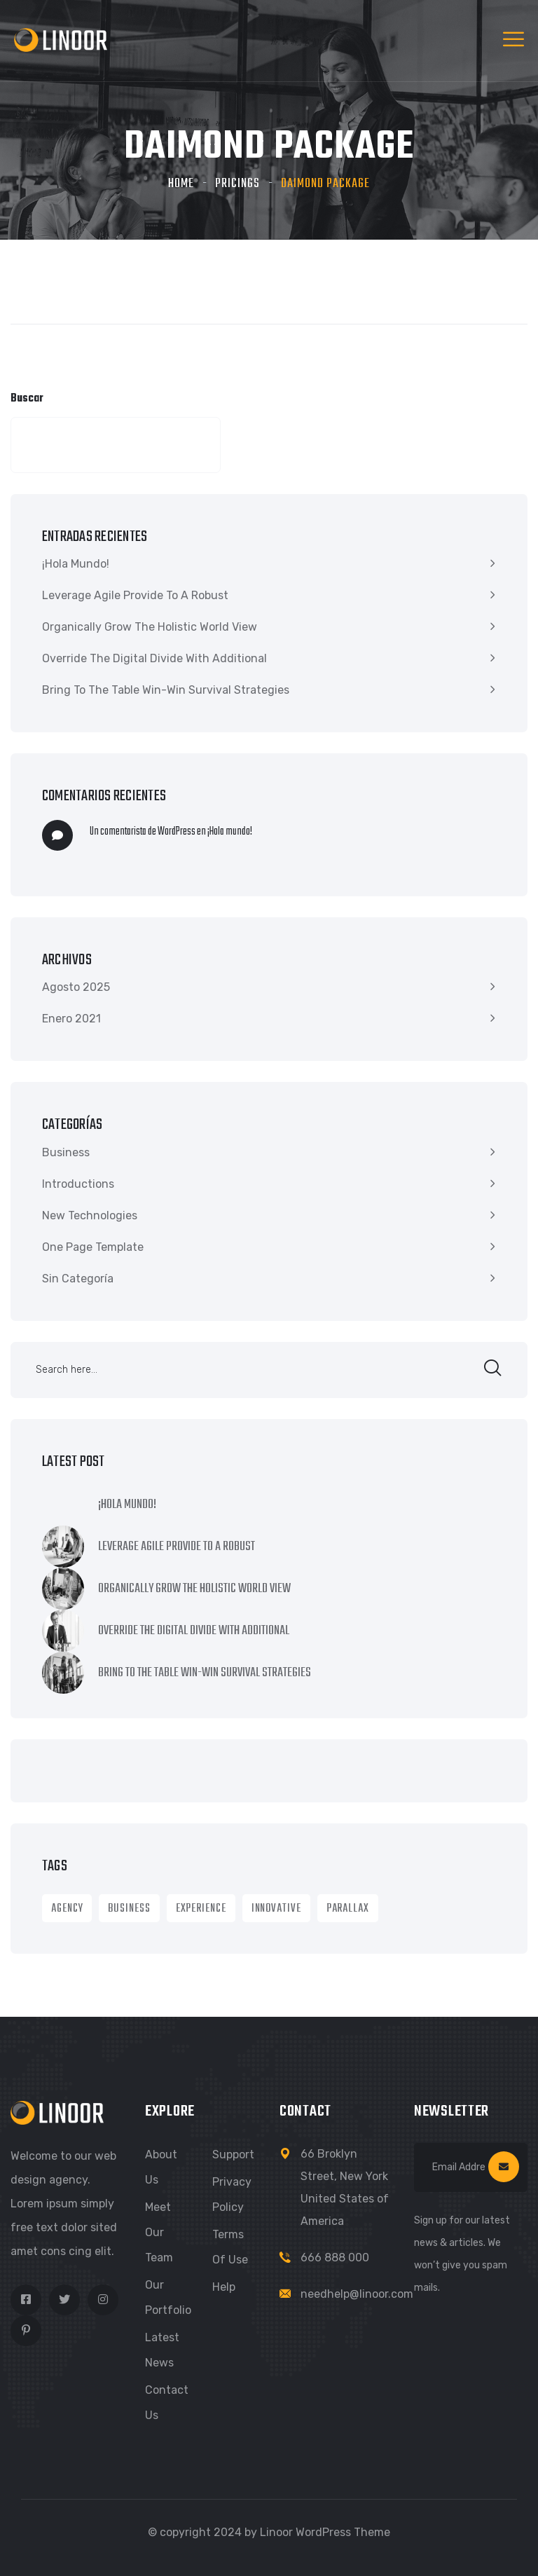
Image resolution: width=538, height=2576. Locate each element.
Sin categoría (77, 1278)
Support (233, 2154)
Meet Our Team (159, 2232)
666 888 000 (335, 2257)
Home (181, 184)
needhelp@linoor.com (357, 2294)
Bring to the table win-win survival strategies (165, 690)
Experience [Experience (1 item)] (201, 1909)
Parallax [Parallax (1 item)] (347, 1909)
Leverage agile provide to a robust (135, 595)
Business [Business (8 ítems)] (129, 1909)
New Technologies (89, 1215)
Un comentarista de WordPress (142, 832)
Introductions (78, 1184)
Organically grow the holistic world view (149, 626)
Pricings (237, 184)
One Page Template (93, 1247)
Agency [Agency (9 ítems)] (67, 1909)
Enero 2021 (71, 1018)
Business (66, 1152)
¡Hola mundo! (75, 563)
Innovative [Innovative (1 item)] (276, 1909)
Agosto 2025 (76, 987)
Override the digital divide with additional (154, 658)
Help (223, 2287)
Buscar (27, 399)
